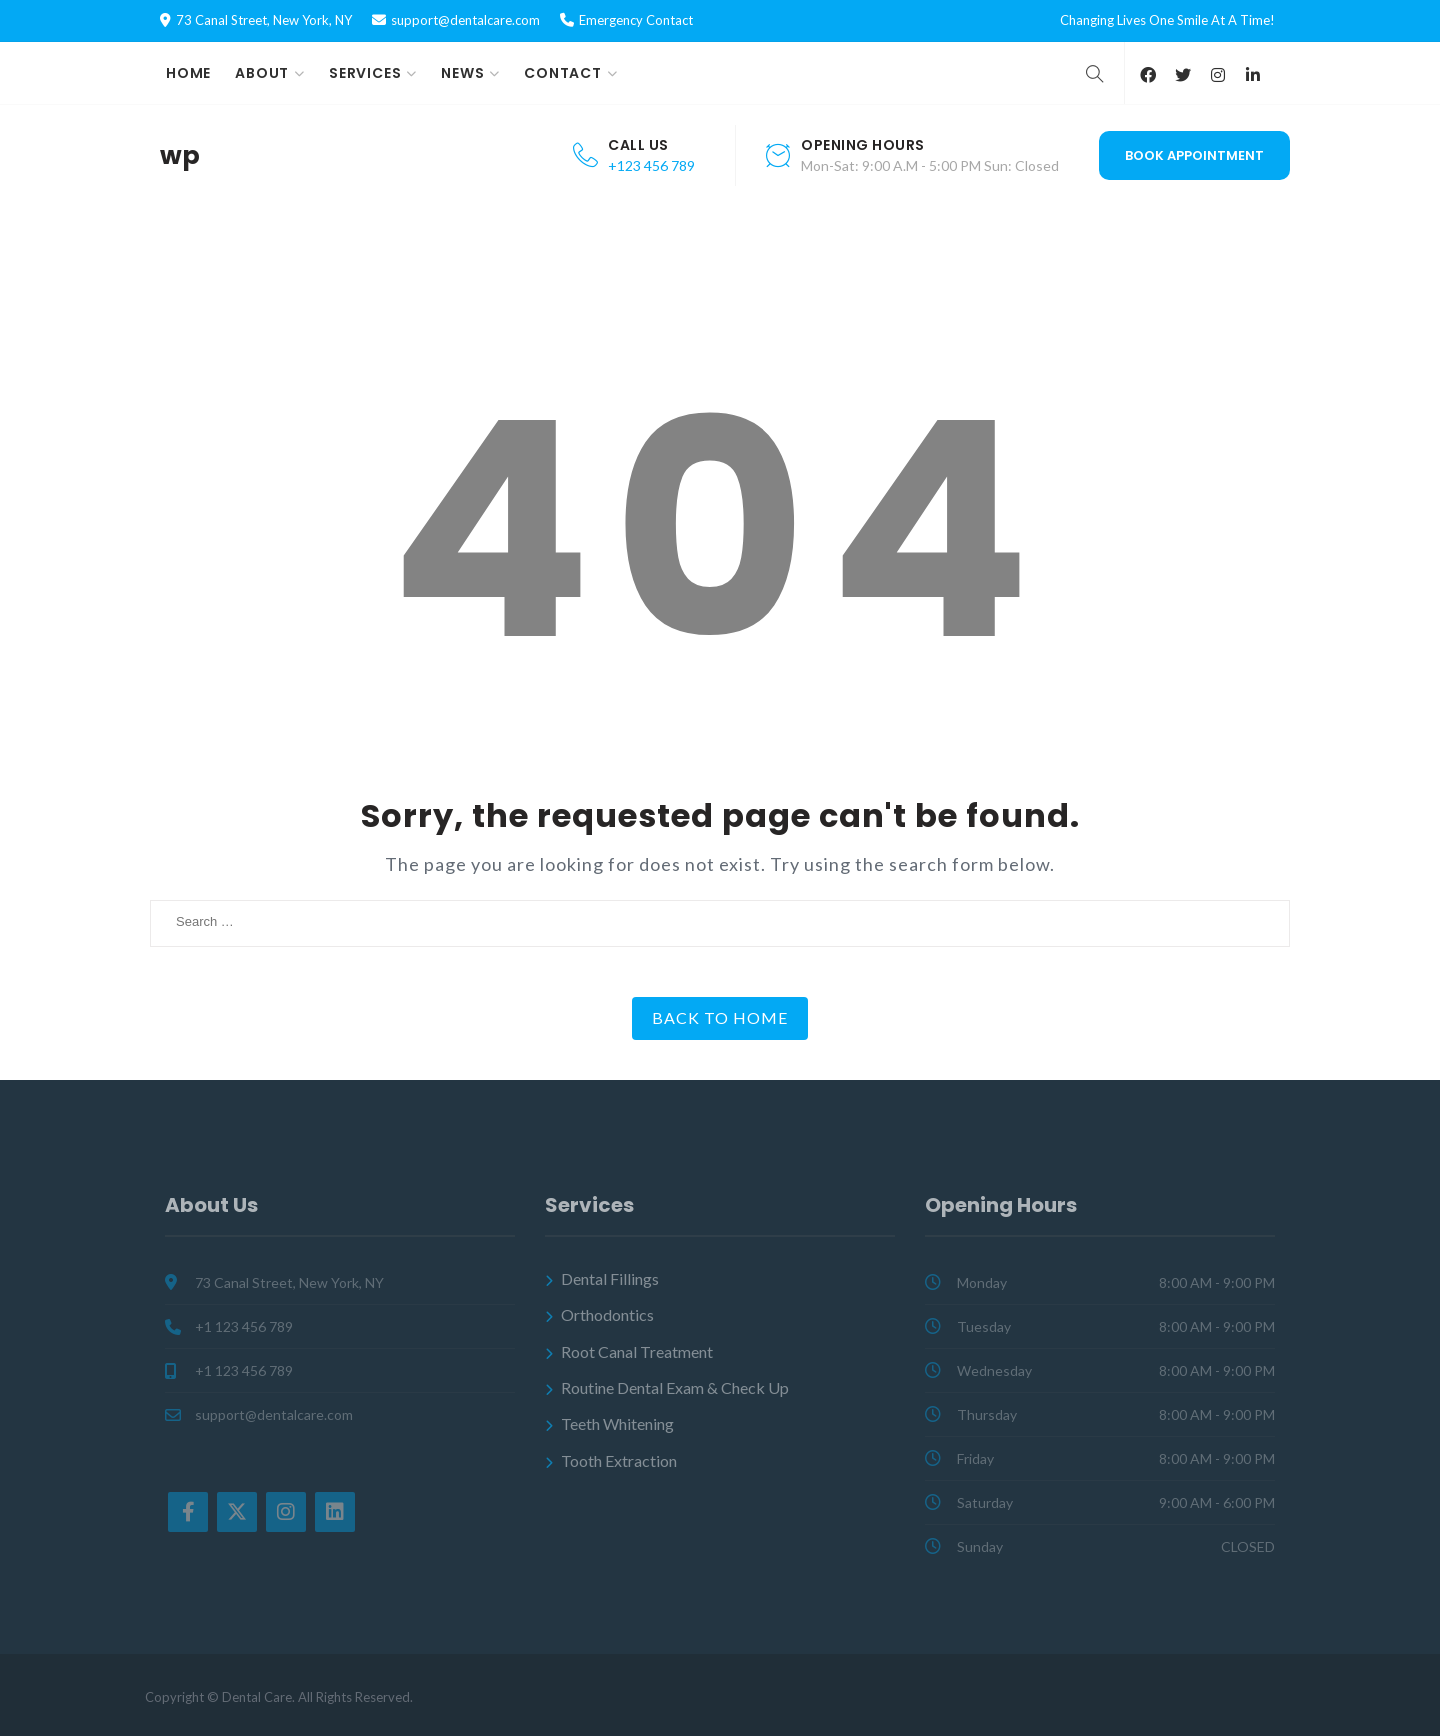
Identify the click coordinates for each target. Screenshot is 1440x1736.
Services (365, 73)
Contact (563, 73)
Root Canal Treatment (637, 1351)
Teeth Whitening (617, 1423)
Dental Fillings (610, 1278)
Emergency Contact (636, 20)
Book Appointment (1194, 155)
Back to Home (720, 1017)
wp (180, 156)
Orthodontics (607, 1314)
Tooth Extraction (619, 1460)
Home (188, 73)
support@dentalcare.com (465, 20)
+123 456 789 (651, 165)
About (262, 73)
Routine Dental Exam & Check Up (675, 1387)
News (462, 73)
